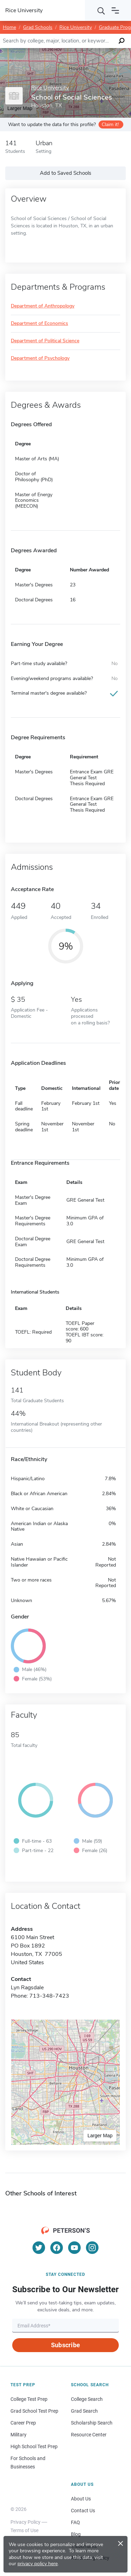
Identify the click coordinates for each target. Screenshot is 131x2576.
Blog (76, 2534)
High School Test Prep (34, 2446)
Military (18, 2434)
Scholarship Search (91, 2423)
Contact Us (83, 2510)
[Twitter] (38, 2247)
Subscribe (65, 2345)
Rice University (75, 27)
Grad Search (84, 2411)
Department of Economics (39, 324)
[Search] (101, 10)
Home (9, 27)
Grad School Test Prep (34, 2411)
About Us (81, 2498)
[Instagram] (92, 2247)
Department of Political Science (45, 341)
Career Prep (23, 2423)
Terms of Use (24, 2530)
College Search (87, 2399)
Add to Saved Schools (65, 173)
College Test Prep (29, 2399)
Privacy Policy (25, 2522)
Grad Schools (37, 27)
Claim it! (110, 124)
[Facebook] (56, 2247)
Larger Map (99, 2135)
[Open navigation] (115, 10)
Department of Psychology (40, 358)
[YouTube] (74, 2247)
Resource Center (89, 2434)
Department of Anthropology (42, 306)
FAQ (75, 2522)
